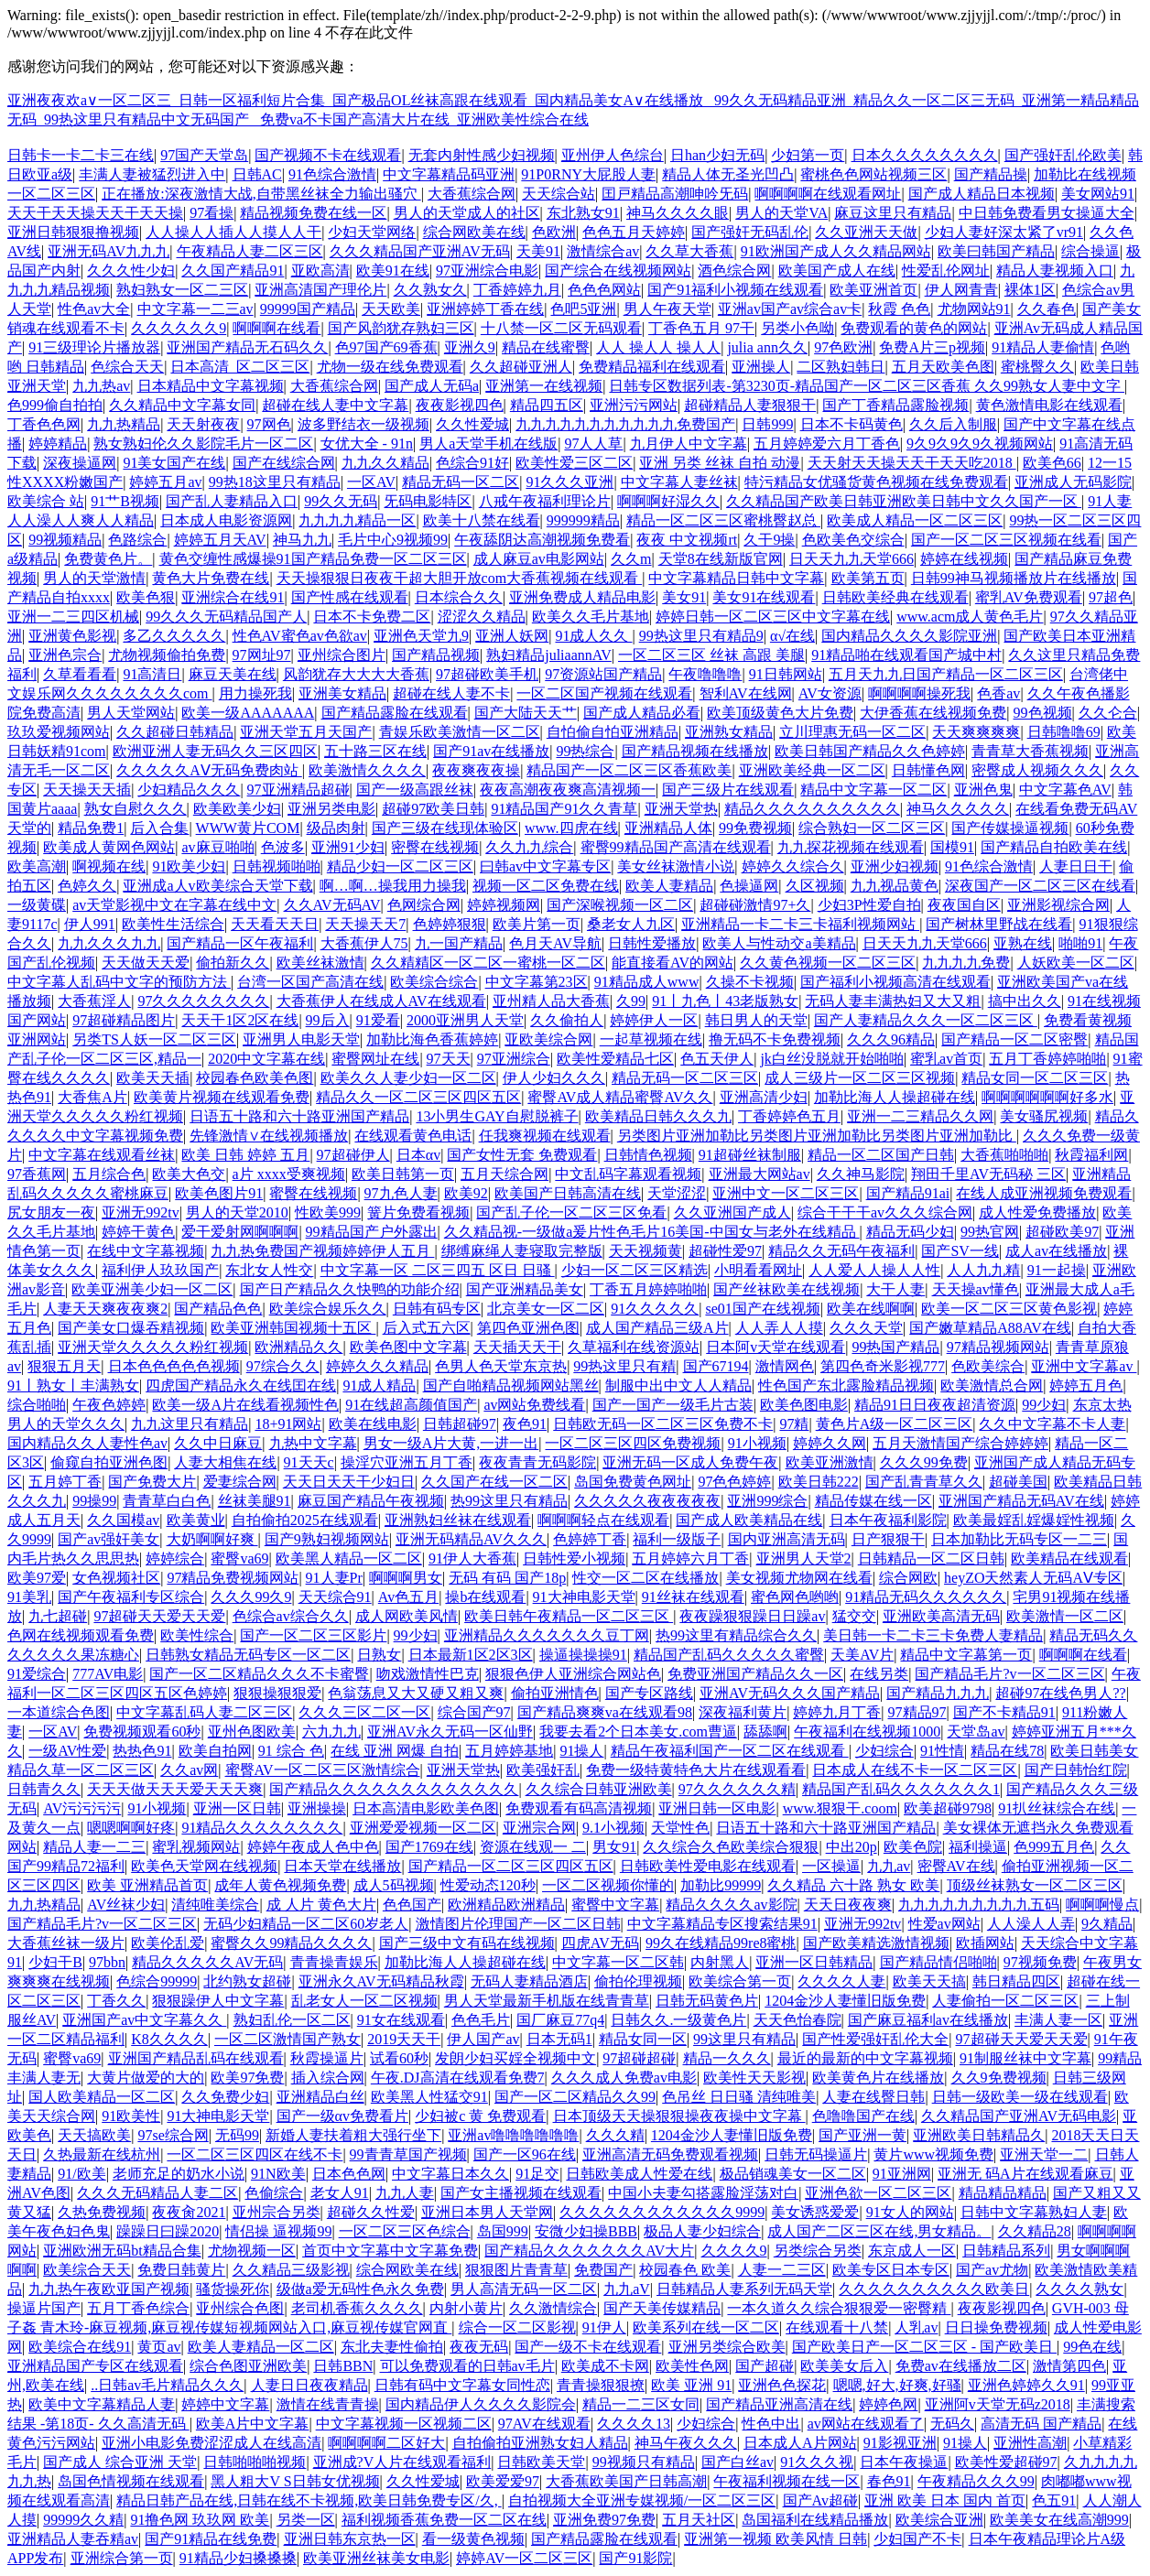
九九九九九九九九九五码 (978, 1904)
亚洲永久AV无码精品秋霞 (381, 1981)
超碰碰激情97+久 (755, 905)
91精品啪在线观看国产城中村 (906, 655)
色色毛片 (480, 2020)
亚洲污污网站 (634, 405)
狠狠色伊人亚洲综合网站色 (573, 1674)
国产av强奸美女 (108, 1539)
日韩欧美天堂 (541, 2462)
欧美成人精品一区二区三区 (915, 520)
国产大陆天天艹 (525, 712)
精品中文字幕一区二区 (873, 789)
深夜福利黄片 (743, 1712)
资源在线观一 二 (533, 1847)
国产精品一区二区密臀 (1014, 1039)
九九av (888, 1866)
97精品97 (917, 1712)
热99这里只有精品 (509, 1501)
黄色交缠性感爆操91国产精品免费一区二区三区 (313, 559)
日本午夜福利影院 (888, 1520)
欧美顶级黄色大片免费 (780, 712)
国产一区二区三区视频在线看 (1006, 539)
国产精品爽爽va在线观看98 (604, 1712)
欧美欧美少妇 (237, 809)
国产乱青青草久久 (923, 1481)
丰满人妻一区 (1058, 2020)
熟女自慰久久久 (135, 809)
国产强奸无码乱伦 (749, 232)
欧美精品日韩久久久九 (658, 1116)
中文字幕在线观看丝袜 (101, 1155)
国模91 (952, 847)
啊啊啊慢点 (1102, 1904)
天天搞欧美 (94, 2135)
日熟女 (379, 1654)
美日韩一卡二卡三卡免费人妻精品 (933, 1635)
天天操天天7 (365, 924)
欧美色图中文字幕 (408, 1347)
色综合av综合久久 (291, 1616)
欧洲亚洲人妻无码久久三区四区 (215, 751)
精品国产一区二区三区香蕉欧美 (629, 770)
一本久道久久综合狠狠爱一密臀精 (838, 2308)
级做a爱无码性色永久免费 (360, 2289)
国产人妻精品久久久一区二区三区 (925, 1020)
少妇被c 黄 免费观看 (480, 2116)
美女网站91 (1097, 193)
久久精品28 (1034, 2231)
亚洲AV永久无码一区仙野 (450, 1731)
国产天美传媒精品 (662, 2308)
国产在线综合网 (284, 463)
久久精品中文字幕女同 (182, 405)
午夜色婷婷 (109, 1404)
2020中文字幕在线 (266, 1058)
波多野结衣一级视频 (363, 424)
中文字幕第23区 (536, 982)
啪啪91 (1080, 943)
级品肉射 (336, 828)
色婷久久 (87, 885)
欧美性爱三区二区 (574, 463)
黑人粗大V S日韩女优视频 (295, 2481)
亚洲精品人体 (668, 828)
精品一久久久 (727, 2058)
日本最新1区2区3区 (470, 1654)
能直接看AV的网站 (672, 962)
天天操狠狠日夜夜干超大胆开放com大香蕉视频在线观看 (460, 578)
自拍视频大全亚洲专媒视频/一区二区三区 (642, 2500)
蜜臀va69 (239, 1558)
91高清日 (152, 674)
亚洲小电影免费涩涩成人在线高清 (211, 2443)
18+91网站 (288, 1424)
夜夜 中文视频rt (686, 539)
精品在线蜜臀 (546, 347)
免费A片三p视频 (932, 347)
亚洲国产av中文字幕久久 (144, 2020)
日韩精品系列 (1006, 2250)
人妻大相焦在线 (225, 1462)
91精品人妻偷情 (1043, 347)
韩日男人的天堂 (756, 1020)
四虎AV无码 (600, 1943)
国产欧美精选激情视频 (876, 1943)
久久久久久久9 (178, 328)
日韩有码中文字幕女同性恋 (462, 2385)
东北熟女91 (583, 213)
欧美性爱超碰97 (1006, 2462)
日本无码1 (559, 2039)
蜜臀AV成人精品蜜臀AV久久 (619, 1097)
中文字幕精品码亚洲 (449, 174)
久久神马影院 (861, 1174)
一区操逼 (831, 1866)
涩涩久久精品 (482, 616)
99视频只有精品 (643, 2462)
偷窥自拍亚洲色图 (109, 1462)
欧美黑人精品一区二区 (349, 1558)
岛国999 (502, 2231)
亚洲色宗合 (65, 655)
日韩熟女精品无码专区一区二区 (248, 1654)
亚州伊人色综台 (612, 155)
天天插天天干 (517, 1347)
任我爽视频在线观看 (545, 1135)
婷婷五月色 (1086, 1385)
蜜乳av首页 (946, 1058)
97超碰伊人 (353, 1155)
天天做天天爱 (146, 962)
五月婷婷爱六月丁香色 (827, 443)
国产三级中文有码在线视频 (467, 1943)
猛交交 (854, 1616)
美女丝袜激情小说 (675, 866)
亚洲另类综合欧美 (727, 2346)
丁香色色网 (44, 424)
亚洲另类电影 (331, 809)
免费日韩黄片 (181, 2270)
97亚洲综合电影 (487, 270)
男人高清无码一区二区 (523, 2289)
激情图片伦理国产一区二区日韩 (518, 1924)
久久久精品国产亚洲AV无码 (420, 251)
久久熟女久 (430, 290)
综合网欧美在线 (474, 232)
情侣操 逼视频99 (278, 2231)
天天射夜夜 (203, 424)
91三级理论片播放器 (94, 347)
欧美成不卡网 (605, 2366)
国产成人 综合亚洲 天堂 (120, 2462)
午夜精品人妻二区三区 (250, 251)
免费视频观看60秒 (142, 1731)
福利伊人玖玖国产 (160, 1270)
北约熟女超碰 (247, 1981)
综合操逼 (1090, 251)
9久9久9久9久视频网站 (979, 443)
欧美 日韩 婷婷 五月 (245, 1155)
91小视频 (757, 1443)
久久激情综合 (553, 2308)
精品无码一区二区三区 (685, 1078)
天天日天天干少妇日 (349, 1481)
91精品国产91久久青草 (564, 809)
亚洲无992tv (140, 1212)
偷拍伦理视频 (638, 1981)
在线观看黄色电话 (413, 1135)
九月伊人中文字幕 (688, 443)
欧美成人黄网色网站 (109, 847)
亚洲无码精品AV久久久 (471, 1539)
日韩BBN (343, 2366)
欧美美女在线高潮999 (1059, 2519)
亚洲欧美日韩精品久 (979, 2135)
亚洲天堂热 (681, 809)
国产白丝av (737, 2462)
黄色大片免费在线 (210, 578)
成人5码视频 (393, 1885)
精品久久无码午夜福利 (841, 1251)
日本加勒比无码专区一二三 (1019, 1539)
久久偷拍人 (566, 1020)
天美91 (538, 251)
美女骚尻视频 (1044, 1116)
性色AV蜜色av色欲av (300, 636)
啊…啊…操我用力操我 (393, 885)
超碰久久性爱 (371, 2212)
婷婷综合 (175, 1558)
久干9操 (769, 539)
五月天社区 (698, 2519)
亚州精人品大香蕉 (551, 1001)
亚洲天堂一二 (1044, 2154)
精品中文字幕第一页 (966, 1654)
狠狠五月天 (64, 1366)
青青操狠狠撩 (601, 2385)
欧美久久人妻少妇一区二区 (408, 1078)
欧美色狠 (145, 597)
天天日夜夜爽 (848, 1904)
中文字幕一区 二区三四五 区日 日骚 (437, 1270)
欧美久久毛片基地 (590, 616)
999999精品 (583, 520)
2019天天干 (403, 2039)
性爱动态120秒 (488, 1885)
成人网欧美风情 (406, 1616)
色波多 (283, 847)
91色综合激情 (332, 174)
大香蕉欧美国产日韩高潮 (626, 2481)
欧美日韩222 (818, 1481)
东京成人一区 (912, 2250)
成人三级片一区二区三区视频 (860, 1078)
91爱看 (378, 1020)
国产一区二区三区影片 (313, 1635)
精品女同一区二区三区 (1034, 1078)
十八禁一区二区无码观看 (561, 328)
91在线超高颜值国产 (411, 1404)
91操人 (581, 1751)
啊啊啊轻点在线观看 (603, 1520)
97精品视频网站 (998, 1347)
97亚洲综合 (513, 1058)
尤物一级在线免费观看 (390, 366)
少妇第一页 (807, 155)
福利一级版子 (677, 1539)
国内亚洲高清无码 (786, 1539)
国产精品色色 (218, 1308)
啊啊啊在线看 (276, 328)
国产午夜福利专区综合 (131, 1597)
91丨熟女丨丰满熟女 (73, 1385)
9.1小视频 (613, 1827)
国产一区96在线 (524, 2154)
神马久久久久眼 (677, 213)
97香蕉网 (36, 1174)
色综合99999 (156, 1981)
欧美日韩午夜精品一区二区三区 (568, 1616)
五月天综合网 (504, 1174)
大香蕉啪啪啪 (1004, 1155)
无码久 (952, 2423)
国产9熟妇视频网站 (327, 1539)
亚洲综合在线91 (232, 597)
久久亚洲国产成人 (732, 1212)
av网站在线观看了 (866, 2423)
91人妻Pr (334, 1578)
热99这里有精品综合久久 (736, 1635)
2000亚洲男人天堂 (465, 1020)
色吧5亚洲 (583, 309)
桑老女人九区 (631, 924)
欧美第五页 (868, 578)
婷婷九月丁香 (837, 1712)
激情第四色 (1069, 2366)
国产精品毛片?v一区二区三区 (1009, 1674)
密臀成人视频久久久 (1037, 770)
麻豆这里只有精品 (892, 213)
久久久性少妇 (131, 270)
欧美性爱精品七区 (615, 1058)
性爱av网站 (944, 1924)
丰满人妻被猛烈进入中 (152, 174)
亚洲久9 (469, 347)
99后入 (328, 1020)
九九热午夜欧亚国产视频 (109, 2289)
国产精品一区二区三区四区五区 (510, 1866)
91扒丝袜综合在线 (1056, 1808)
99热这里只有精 (624, 1366)
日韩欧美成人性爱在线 (639, 2173)
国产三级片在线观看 (728, 789)
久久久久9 (734, 2250)
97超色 (1111, 597)
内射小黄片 (466, 2308)
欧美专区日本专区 (890, 2270)
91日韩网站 (785, 674)
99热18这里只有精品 (275, 482)
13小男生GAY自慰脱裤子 (497, 1116)
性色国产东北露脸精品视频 (846, 1385)
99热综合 (585, 751)
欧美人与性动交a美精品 (778, 943)
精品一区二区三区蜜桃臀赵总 (723, 520)
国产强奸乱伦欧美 (1063, 155)
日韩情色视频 (648, 1155)
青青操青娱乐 (334, 1962)
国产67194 (716, 1366)
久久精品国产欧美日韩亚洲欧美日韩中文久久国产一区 (903, 501)
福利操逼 (978, 1847)
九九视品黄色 (894, 885)
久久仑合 (1108, 712)
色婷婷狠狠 (449, 924)
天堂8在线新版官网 (720, 559)
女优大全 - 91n (366, 443)
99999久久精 (83, 2519)
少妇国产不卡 (917, 2539)
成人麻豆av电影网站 (538, 559)
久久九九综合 (529, 847)
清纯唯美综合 (215, 1904)
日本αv (418, 1155)
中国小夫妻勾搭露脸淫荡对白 (703, 2193)
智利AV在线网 (746, 693)
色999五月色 (1054, 1847)
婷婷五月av (165, 482)
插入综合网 (327, 2077)
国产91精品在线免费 (211, 2539)
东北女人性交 (269, 1270)
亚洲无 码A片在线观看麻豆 (1025, 2173)
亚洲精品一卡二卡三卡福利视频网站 (800, 924)
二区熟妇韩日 (840, 366)
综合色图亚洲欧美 (248, 2366)
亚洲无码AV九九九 (108, 251)
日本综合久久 (459, 597)
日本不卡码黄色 (851, 424)
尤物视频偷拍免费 (166, 655)
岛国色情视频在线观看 (131, 2481)
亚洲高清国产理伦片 (320, 290)
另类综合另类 (818, 2250)
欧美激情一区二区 (1064, 1616)
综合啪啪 (36, 1404)
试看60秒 (399, 2058)
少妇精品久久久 (188, 789)
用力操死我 (255, 693)
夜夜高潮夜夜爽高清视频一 (568, 789)
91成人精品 (379, 1385)
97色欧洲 (843, 347)
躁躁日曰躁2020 (167, 2231)
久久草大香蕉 (689, 251)
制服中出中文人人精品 (678, 1385)
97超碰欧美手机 (487, 674)
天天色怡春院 (797, 2020)
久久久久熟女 (1079, 2289)
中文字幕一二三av (195, 309)
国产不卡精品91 (1004, 1712)
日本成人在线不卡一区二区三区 (914, 1770)
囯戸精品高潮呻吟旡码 (675, 193)
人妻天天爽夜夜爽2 (105, 1308)
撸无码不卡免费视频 (775, 1039)
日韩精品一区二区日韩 (931, 1558)
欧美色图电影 (804, 1404)
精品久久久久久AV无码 (207, 1962)
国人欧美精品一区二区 (101, 2097)
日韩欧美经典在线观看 (895, 597)
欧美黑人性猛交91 (429, 2097)
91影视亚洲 (900, 2443)
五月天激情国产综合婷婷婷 (960, 1443)
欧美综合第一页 (740, 1981)
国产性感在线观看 (349, 597)
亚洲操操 (317, 1808)
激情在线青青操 (328, 2404)
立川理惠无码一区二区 (852, 732)
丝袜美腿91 (254, 1501)
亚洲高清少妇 (764, 1097)
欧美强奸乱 (543, 1770)
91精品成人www (647, 982)
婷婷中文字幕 (225, 2404)
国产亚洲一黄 (862, 2135)
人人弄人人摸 (779, 1328)
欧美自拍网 (215, 1751)
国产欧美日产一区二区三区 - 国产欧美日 (924, 2346)
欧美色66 (1052, 463)
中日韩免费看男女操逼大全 (1046, 213)
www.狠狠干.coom (840, 1808)
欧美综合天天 (87, 2270)
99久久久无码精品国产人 (226, 616)
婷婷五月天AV (220, 539)
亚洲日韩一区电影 (717, 1808)
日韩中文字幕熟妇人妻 (1033, 2212)
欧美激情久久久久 (367, 770)
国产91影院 (635, 2558)
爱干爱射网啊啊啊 (239, 1231)
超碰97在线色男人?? (1060, 1693)
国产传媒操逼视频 (1010, 828)
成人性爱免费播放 (1037, 1212)
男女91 (614, 1847)
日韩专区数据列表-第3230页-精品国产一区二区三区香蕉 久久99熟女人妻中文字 (866, 386)
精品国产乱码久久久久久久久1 (901, 1789)
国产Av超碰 (820, 2500)
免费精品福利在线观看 (652, 366)
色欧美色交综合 (853, 539)
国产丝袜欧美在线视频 (786, 1289)
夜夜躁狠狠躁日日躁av (752, 1616)
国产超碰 (764, 2366)
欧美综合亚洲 (939, 2519)
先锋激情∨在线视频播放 (269, 1135)
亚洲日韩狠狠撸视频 (73, 232)
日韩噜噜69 (1064, 732)
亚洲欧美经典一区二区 (812, 770)
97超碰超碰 (639, 2058)
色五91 (1054, 2500)
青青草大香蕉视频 (1030, 751)
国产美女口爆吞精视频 (131, 1328)
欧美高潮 (36, 866)
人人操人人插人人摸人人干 (233, 232)
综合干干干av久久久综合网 (884, 1212)
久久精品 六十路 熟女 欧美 (853, 1885)
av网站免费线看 (534, 1404)
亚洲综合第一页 (122, 2558)
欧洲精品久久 (298, 1347)
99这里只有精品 (744, 2039)
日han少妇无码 (717, 155)
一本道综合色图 (58, 1712)
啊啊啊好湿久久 (668, 501)
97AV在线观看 (544, 2423)
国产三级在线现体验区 (445, 828)
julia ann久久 (767, 347)
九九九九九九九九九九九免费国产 (625, 424)
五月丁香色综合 (138, 2308)
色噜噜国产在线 (863, 2116)
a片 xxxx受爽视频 (289, 1174)
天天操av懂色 (975, 1289)
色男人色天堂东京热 (501, 1366)
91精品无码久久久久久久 (925, 1597)
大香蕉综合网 (471, 193)
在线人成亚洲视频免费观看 (1044, 1193)
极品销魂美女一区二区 (793, 2173)
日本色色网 (348, 2173)
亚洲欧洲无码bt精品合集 (122, 2250)
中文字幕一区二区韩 (618, 1962)
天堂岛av (975, 1731)
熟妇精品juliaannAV (549, 655)
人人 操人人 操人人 (658, 347)
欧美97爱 (36, 1578)
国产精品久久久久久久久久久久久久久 (393, 1789)
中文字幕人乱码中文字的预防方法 (119, 982)
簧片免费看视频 (418, 1212)
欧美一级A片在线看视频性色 (245, 1404)
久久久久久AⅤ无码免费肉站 (209, 770)
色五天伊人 (717, 1058)
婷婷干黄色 (138, 1231)
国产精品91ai (908, 1193)
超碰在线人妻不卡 (451, 693)
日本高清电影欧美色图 (426, 1808)
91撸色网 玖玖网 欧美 (199, 2519)
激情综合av (603, 251)
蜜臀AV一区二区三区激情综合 (322, 1770)
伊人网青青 (961, 290)
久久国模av (123, 1520)
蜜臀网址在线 (375, 1058)
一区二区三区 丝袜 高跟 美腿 (711, 655)
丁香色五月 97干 (701, 328)
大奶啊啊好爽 (212, 1539)
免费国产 (603, 2270)
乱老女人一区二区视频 (364, 2000)
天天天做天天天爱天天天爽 (175, 1789)
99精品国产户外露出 (372, 1231)
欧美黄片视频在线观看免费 (221, 1097)
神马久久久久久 (957, 809)
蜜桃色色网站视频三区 (873, 174)
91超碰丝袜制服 (750, 1155)
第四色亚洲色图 (528, 1328)
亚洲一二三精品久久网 (920, 1116)
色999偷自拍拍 (55, 405)
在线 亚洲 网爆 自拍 (395, 1751)
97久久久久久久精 (737, 1789)
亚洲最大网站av (759, 1174)
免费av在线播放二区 (960, 2366)
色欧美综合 (988, 1366)
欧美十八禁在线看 (481, 520)
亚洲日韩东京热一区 (350, 2539)
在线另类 (879, 1674)
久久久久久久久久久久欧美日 (934, 2289)
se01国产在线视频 (762, 1308)
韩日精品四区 (1016, 1981)
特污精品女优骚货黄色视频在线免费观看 (876, 482)
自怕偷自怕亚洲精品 (612, 732)
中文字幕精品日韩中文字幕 (736, 578)
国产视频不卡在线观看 (328, 155)
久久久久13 (633, 2423)
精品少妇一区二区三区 (400, 866)
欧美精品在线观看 (1069, 1558)
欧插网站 (985, 1943)
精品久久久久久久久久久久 (812, 809)
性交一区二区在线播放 (645, 1578)
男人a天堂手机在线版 (488, 443)
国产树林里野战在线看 (999, 924)
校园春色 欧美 (685, 2270)
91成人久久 (593, 636)
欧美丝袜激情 (320, 962)
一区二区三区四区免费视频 (633, 1443)
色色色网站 (604, 290)
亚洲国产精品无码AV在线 (1021, 1501)
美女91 (684, 597)
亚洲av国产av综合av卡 (790, 309)
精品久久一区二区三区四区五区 (418, 1097)
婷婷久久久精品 (377, 1366)
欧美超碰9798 (948, 1808)
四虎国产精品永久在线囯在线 (241, 1385)
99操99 (94, 1501)
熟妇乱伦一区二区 (292, 2020)
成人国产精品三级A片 (657, 1328)
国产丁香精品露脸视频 (895, 405)
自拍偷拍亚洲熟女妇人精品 (540, 2443)
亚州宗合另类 (276, 2212)
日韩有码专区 (437, 1308)
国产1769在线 (429, 1847)
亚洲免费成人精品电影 (582, 597)
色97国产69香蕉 (386, 347)
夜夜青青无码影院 (537, 1462)
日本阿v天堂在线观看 (775, 1347)
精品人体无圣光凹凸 (728, 174)
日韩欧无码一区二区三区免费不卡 (663, 1424)
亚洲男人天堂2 (804, 1558)
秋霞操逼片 (326, 2058)
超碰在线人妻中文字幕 (335, 405)
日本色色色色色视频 (174, 1366)
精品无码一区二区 (460, 482)
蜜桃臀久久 (1037, 366)
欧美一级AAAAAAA (247, 712)
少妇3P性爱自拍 (869, 905)
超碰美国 (1018, 1481)
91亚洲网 (902, 2173)
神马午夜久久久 (686, 2443)
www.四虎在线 (571, 828)
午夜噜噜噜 (705, 674)
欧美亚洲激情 (829, 1462)
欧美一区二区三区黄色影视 (1009, 1308)
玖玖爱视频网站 (58, 732)
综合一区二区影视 (517, 2327)
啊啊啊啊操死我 (919, 693)
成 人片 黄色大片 (321, 1904)
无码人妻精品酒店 (529, 1981)
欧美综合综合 (434, 982)
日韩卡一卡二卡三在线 (80, 155)
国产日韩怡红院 (1076, 1770)
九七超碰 (57, 1616)
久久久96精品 (891, 1039)
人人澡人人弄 (1031, 1924)
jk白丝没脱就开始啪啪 (831, 1058)
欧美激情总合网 (991, 1385)
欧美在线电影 (373, 1424)
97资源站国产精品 (603, 674)
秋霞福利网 (1091, 1155)
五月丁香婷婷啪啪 (1047, 1058)
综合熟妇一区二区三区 (871, 828)
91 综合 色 (291, 1751)
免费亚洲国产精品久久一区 (755, 1674)
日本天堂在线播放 (342, 1866)
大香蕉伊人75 (364, 943)
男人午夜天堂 (667, 309)
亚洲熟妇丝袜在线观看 (458, 1520)
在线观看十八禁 (837, 2327)
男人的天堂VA (781, 213)
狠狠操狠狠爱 (277, 1693)
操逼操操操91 (583, 1654)
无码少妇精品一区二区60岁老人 (305, 1924)
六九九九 (331, 1731)
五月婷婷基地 (509, 1751)
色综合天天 (127, 366)
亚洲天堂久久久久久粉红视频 (153, 1347)
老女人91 (339, 2193)
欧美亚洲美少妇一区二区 (152, 1289)
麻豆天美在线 (233, 674)
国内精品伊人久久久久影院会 (480, 2404)
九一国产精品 (459, 943)
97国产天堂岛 (204, 155)
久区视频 (815, 885)
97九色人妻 (401, 1193)
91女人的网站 (910, 2212)
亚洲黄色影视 (72, 636)
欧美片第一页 (536, 924)
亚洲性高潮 (1030, 2443)
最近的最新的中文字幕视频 (865, 2058)
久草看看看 (79, 674)
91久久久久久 (655, 1308)
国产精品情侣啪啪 (938, 1962)
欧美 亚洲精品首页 (147, 1885)
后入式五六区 (427, 1328)
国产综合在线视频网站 (618, 270)
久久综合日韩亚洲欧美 (599, 1789)
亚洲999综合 (767, 1501)
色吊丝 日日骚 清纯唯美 (739, 2097)
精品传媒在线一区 (873, 1501)
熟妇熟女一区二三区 (182, 290)
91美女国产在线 (174, 463)
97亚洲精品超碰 (298, 789)
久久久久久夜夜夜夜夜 (647, 1501)
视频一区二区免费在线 (545, 885)
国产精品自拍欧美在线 (1054, 847)
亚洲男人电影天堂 (301, 1039)
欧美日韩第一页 (403, 1174)
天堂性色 (680, 1827)
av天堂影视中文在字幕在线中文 (174, 905)
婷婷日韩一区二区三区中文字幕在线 (773, 616)
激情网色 (784, 1366)
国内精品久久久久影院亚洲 (909, 636)
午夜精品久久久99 (976, 2481)
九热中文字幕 (313, 1443)
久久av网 (189, 1770)
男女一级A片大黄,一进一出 (451, 1443)
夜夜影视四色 (460, 405)
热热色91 (142, 1751)
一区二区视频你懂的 (608, 1885)
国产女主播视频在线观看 (521, 2193)
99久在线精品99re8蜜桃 (721, 1943)
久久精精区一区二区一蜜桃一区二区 (488, 962)
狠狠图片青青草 (516, 2270)
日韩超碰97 (459, 1424)
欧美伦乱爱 (167, 1943)
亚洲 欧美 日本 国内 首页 (944, 2500)
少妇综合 (884, 1751)
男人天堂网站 (131, 712)
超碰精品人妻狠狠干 (750, 405)
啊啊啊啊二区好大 (386, 2443)
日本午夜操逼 (904, 2462)
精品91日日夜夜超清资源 (934, 1404)
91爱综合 (36, 1674)
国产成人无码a (432, 386)
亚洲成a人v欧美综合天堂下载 (217, 885)
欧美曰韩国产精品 (996, 251)
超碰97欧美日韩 (433, 809)
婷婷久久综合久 (793, 866)
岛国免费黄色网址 (632, 1481)
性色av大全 (94, 309)
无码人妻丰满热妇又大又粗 (893, 1001)
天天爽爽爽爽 (976, 732)
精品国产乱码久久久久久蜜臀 (729, 1654)
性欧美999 (328, 1212)
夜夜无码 (479, 2346)
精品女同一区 (643, 2039)
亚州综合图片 (341, 655)
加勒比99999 (720, 1885)
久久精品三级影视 (291, 2270)
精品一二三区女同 (641, 2404)
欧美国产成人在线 (836, 270)
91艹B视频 (125, 501)
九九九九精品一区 (357, 520)
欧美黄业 (196, 1520)
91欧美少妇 (188, 866)
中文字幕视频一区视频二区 (404, 2423)
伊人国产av (483, 2039)
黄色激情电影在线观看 (1049, 405)
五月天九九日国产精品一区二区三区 (946, 674)
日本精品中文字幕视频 (210, 386)
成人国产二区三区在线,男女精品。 (879, 2231)
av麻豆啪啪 (217, 847)
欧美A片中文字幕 (252, 2423)
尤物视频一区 (252, 2250)
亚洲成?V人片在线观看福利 (402, 2462)
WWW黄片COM (248, 828)
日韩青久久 (44, 1789)
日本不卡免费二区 (371, 616)
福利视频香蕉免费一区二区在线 (444, 2519)
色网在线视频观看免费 (80, 1635)
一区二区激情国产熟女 (287, 2039)
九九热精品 (123, 424)
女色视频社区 (116, 1578)
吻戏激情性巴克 (427, 1674)
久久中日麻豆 (218, 1443)
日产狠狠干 (888, 1539)
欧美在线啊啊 (871, 1308)
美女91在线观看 (763, 597)
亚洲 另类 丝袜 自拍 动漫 (719, 463)
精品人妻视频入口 (1054, 270)
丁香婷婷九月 (517, 290)
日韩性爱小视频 (574, 1558)
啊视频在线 (109, 866)
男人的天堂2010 (237, 1212)
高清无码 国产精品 (1041, 2423)
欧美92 (466, 1193)
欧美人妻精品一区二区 (261, 2346)
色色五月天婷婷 (633, 232)
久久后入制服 (953, 424)
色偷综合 (273, 2193)
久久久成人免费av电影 (624, 2077)
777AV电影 (107, 1674)
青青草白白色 (167, 1501)
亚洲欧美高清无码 (941, 1616)
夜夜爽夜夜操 (476, 770)
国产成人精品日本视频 (981, 193)
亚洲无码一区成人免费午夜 (690, 1462)
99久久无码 (340, 501)
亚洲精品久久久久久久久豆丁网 (546, 1635)
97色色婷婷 (734, 1481)
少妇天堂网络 (372, 232)
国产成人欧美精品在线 (749, 1520)
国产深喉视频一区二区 (620, 905)
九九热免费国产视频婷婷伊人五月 (322, 1251)
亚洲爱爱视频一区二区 (423, 1827)
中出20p (851, 1847)
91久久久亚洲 (569, 482)
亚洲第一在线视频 (543, 386)
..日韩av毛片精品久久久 (167, 2385)
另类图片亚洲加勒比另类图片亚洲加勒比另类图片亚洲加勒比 (816, 1135)
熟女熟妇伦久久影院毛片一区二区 (203, 443)
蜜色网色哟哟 (795, 1597)
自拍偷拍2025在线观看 (305, 1520)
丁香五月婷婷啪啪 (648, 1289)
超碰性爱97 (725, 1251)
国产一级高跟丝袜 (414, 789)
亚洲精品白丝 (320, 2097)
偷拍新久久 (232, 962)
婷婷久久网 (829, 1443)
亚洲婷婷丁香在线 (485, 309)
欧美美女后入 (844, 2366)
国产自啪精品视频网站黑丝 (511, 1385)
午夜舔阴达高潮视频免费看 (542, 539)
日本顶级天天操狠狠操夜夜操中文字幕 (679, 2116)
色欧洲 (554, 232)
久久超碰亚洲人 (521, 366)
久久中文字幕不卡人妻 (1052, 1424)
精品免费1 (91, 828)
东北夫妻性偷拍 (392, 2346)
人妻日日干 (1075, 866)
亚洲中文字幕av (1083, 1366)
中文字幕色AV (1065, 789)
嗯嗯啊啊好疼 (131, 1827)
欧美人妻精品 (669, 885)
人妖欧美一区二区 (1075, 962)
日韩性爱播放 (652, 943)
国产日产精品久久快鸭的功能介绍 (350, 1289)
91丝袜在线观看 (693, 1597)
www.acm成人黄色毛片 (969, 616)
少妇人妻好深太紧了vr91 (1004, 232)
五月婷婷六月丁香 (690, 1558)
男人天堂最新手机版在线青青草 (546, 2000)
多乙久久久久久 (174, 636)
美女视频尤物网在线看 (799, 1578)
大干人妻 (895, 1289)
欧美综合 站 (45, 501)
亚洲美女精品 (342, 693)
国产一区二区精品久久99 (575, 2097)
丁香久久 (116, 2000)
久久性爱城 (472, 424)
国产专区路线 (649, 1693)
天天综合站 (558, 193)
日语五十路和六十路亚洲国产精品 (299, 1116)
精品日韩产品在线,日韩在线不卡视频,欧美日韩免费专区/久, (308, 2500)
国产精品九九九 (937, 1693)
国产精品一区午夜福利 (240, 943)
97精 (793, 1424)
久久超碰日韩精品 (174, 732)
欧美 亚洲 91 (691, 2385)
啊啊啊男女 (405, 1578)
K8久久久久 (169, 2039)
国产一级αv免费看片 (342, 2116)
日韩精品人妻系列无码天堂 (744, 2289)
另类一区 (306, 2519)
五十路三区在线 (375, 751)
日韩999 (767, 424)
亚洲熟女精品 (729, 732)
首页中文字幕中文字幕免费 (390, 2250)
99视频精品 (65, 539)
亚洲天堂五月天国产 (306, 732)
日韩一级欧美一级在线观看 (1020, 2097)
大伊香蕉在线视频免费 (933, 712)
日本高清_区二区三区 (239, 366)
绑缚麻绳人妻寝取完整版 (521, 1251)
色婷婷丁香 (589, 1539)
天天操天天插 (87, 789)
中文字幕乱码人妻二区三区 (204, 1712)
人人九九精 (983, 1270)
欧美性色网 (692, 2366)
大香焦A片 (92, 1097)
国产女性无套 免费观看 (522, 1155)
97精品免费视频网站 (232, 1578)
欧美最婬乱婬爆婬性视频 (1033, 1520)
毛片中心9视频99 (393, 539)
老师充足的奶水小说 (178, 2173)
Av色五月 (408, 1597)
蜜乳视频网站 (196, 1847)
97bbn (107, 1962)
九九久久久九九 (109, 943)
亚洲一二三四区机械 (73, 616)
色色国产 (412, 1904)
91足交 (537, 2173)
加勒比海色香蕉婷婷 (432, 1039)
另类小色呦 (797, 328)
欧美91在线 (392, 270)
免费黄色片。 (108, 559)
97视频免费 (1040, 1962)
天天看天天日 (275, 924)
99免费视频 (755, 828)
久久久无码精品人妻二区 (157, 2193)
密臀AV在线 (956, 1866)
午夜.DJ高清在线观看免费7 (458, 2077)
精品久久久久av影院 (731, 1904)
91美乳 (29, 1597)
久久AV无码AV (332, 905)
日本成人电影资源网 (226, 520)
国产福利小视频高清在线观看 (895, 982)
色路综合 (137, 539)
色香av (998, 693)
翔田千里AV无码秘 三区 (988, 1174)
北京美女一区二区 (545, 1308)
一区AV (371, 482)
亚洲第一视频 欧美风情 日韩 (775, 2539)
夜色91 (525, 1424)
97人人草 (593, 443)
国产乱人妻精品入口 (232, 501)
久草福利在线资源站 (634, 1347)
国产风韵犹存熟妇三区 (401, 328)
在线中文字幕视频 (145, 1251)
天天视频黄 (645, 1251)
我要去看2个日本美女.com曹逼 (638, 1731)
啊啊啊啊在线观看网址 (827, 193)
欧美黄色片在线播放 (878, 2077)
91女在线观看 (401, 2020)
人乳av (916, 2327)
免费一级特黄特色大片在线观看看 (696, 1770)
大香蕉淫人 (94, 1001)
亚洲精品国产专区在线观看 (95, 2366)
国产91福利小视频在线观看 (735, 290)
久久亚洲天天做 (866, 232)
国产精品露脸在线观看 (394, 712)
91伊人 (604, 2327)
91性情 (942, 1751)
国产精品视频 (436, 655)
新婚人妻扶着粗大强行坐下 (353, 2135)
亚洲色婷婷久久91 (1026, 2385)
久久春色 (1046, 309)
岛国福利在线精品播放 (815, 2519)
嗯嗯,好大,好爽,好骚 (897, 2385)
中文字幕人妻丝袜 (679, 482)
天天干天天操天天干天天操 (95, 213)
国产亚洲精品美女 (524, 1289)
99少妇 (1044, 1404)
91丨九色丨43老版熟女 (725, 1001)
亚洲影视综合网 (1058, 905)
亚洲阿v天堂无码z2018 (997, 2404)
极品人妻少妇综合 (702, 2231)
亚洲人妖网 (511, 636)
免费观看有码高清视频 (578, 1808)
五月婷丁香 (65, 1481)
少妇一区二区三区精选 (634, 1270)
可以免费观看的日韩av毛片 (467, 2366)
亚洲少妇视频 (894, 866)
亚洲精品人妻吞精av (72, 2539)
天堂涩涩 (676, 1193)
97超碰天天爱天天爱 (159, 1616)
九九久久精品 (385, 463)
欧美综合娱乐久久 (327, 1308)
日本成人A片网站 (800, 2443)
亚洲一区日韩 (237, 1808)
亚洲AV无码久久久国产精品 (790, 1693)
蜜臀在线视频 (313, 1193)
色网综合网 (424, 905)
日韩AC (257, 174)
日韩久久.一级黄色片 (678, 2020)
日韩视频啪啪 (276, 866)
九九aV (626, 2289)
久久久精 (615, 2135)
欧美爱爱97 (502, 2481)
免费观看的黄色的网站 (914, 328)
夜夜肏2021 (188, 2212)
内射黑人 (719, 1962)
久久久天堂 (866, 1328)
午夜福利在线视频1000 (867, 1731)
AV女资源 (830, 693)
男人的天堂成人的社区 (467, 213)
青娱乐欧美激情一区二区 (459, 732)
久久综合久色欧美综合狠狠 (731, 1847)
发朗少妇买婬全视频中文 (515, 2058)
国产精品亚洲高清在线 (779, 2404)
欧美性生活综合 (173, 924)
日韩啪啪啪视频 (254, 2462)
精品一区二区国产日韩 (881, 1155)
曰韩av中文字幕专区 (545, 866)
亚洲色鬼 (983, 789)
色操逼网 (749, 885)
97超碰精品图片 (123, 1020)
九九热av (101, 386)
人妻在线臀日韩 (873, 2097)
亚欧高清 (320, 270)
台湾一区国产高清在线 (310, 982)
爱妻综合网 (240, 1481)
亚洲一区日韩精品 (814, 1962)
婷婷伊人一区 (654, 1020)
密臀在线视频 (435, 847)
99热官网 (989, 1231)
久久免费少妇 (225, 2097)
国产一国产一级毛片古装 (673, 1404)
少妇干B (55, 1962)
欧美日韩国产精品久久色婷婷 (870, 751)
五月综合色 (109, 1174)
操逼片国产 (44, 2308)
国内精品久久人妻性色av (87, 1443)
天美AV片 (862, 1654)
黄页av (158, 2346)
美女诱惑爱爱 (815, 2212)
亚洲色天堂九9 (421, 636)
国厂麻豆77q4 (560, 2020)
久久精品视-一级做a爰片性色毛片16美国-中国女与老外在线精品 (652, 1231)
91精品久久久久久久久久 (261, 1827)
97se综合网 (172, 2135)
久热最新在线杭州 (101, 2154)
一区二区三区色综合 (405, 2231)
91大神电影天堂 (584, 1597)
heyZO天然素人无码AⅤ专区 (1033, 1578)
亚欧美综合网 (548, 1039)
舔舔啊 (765, 1731)
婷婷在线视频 (964, 559)
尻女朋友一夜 (51, 1212)
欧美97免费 (247, 2077)
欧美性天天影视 (754, 2077)
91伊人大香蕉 (472, 1558)
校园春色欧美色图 (254, 1078)
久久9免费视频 (999, 2077)
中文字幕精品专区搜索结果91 (722, 1924)
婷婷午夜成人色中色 (313, 1847)
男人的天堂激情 (94, 578)
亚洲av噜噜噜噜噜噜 (513, 2135)
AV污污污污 (82, 1808)
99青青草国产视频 (408, 2154)
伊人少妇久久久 (554, 1078)
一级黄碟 (36, 905)
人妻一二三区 (782, 2270)
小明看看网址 (758, 1270)
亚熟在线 (1022, 943)
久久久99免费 (924, 1462)
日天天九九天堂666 (851, 559)
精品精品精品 (1003, 2193)
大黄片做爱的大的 (145, 2077)
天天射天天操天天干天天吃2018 (912, 463)
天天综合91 (335, 1597)
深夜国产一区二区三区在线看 (1040, 885)
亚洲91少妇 (348, 847)
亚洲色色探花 (782, 2385)
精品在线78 (1007, 1751)
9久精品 (1107, 1924)
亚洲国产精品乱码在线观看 (196, 2058)
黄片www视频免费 (933, 2154)
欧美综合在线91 (79, 2346)
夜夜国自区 (964, 905)
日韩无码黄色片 (707, 2000)
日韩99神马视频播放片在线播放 (1013, 578)
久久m (631, 559)
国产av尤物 (992, 2270)
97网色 (269, 424)
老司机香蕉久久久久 (357, 2308)
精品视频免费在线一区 (313, 213)
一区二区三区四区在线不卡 (254, 2154)
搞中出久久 (1024, 1001)
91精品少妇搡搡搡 (238, 2558)
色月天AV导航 (555, 943)
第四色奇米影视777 (882, 1366)
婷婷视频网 (503, 905)
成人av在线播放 (1056, 1251)
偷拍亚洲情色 (555, 1693)
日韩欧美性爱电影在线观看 (708, 1866)
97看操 (211, 213)
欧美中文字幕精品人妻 (101, 2404)
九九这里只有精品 (189, 1424)
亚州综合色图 (240, 2308)
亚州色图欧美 (252, 1731)
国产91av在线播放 (491, 751)
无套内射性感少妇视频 (481, 155)
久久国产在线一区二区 (494, 1481)
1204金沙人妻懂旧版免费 (845, 2000)
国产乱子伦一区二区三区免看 (571, 1212)
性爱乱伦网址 (946, 270)
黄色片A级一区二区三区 (894, 1424)
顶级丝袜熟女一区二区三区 (1035, 1885)
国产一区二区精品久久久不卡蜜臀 (259, 1674)
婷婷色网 (888, 2404)
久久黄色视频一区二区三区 (828, 962)
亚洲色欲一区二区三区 (878, 2193)
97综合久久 (283, 1366)
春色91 (889, 2481)
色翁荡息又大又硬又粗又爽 (416, 1693)
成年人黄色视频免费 (280, 1885)
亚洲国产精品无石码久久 (247, 347)
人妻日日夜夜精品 (309, 2385)
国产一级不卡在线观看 (588, 2346)
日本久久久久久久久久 (925, 155)
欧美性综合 (196, 1635)
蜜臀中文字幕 (615, 1904)
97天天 (449, 1058)
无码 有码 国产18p (507, 1578)
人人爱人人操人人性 (874, 1270)
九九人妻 (404, 2193)
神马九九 (302, 539)
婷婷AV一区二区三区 (524, 2558)
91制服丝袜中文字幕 (1025, 2058)
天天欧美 (391, 309)
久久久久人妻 (841, 1981)
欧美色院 (913, 1847)
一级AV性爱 (67, 1751)
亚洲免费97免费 (604, 2519)
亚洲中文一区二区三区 (785, 1193)
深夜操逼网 (79, 463)
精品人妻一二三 (94, 1847)
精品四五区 (546, 405)
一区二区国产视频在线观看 (604, 693)
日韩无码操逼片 (816, 2154)
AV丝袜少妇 (126, 1904)
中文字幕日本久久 (450, 2173)
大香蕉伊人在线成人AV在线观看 (381, 1001)
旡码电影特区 (428, 501)
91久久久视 (816, 2462)
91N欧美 (278, 2173)
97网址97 (262, 655)
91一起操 (1056, 1270)
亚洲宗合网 (539, 1827)
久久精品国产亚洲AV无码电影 (1018, 2116)
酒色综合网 (734, 270)
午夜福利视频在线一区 (786, 2481)
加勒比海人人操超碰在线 (894, 1097)
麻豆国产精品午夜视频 (371, 1501)
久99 (631, 1001)
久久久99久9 (251, 1597)
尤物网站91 (974, 309)
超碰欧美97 (1062, 1231)
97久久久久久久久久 (203, 1001)
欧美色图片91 (219, 1193)
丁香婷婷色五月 (789, 1116)
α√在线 (792, 636)
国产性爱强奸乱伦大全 (875, 2039)
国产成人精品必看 (641, 712)
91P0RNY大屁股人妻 (588, 174)
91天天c (309, 1462)
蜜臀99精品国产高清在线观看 (675, 847)
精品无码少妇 (910, 1231)
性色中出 (771, 2423)
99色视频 (1043, 712)
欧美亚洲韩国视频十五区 (293, 1328)
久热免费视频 (102, 2212)
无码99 (237, 2135)
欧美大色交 (188, 1174)
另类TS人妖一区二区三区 (154, 1039)
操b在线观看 (485, 1597)
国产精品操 (990, 174)
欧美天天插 (153, 1078)
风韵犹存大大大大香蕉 (356, 674)
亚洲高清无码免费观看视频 (670, 2154)
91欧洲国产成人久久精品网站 (836, 251)
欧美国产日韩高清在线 (567, 1193)
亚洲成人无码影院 (1073, 482)
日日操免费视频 (996, 2327)
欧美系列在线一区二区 (706, 2327)
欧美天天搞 (929, 1981)
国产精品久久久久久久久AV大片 (589, 2250)
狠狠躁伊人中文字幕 (218, 2000)
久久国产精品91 (232, 270)
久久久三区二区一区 (364, 1712)
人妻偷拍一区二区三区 (1005, 2000)
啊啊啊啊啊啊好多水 (1047, 1097)
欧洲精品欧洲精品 (506, 1904)
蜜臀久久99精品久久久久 (291, 1943)
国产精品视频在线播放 (695, 751)
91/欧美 (81, 2173)
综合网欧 (908, 1578)
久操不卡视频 (750, 982)
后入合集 (159, 828)
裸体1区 (1030, 290)
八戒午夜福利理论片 (545, 501)
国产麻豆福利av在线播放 (928, 2020)
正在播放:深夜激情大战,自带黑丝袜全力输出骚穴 (261, 193)
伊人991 (89, 924)
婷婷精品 (57, 443)
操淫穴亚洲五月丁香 (406, 1462)
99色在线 (1092, 2346)
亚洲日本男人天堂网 (487, 2212)
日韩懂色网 (928, 770)
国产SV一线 (959, 1251)
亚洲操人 (761, 366)
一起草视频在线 (651, 1039)
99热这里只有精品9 (701, 636)
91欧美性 (131, 2116)
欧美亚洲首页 (873, 290)
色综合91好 (472, 463)
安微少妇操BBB (586, 2231)
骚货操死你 (232, 2289)
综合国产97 (474, 1712)
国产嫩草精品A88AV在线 (990, 1328)
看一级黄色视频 (473, 2539)
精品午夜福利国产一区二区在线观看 (730, 1751)
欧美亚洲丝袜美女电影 (376, 2558)
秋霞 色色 (899, 309)
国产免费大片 (152, 1481)
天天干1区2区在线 (239, 1020)
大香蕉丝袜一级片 (66, 1943)
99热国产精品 (895, 1347)
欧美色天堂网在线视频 (204, 1866)
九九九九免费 (966, 962)
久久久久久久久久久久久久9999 (662, 2212)
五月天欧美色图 (943, 366)
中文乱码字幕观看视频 (628, 1174)
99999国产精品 (307, 309)
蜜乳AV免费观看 (1028, 597)
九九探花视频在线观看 (850, 847)
